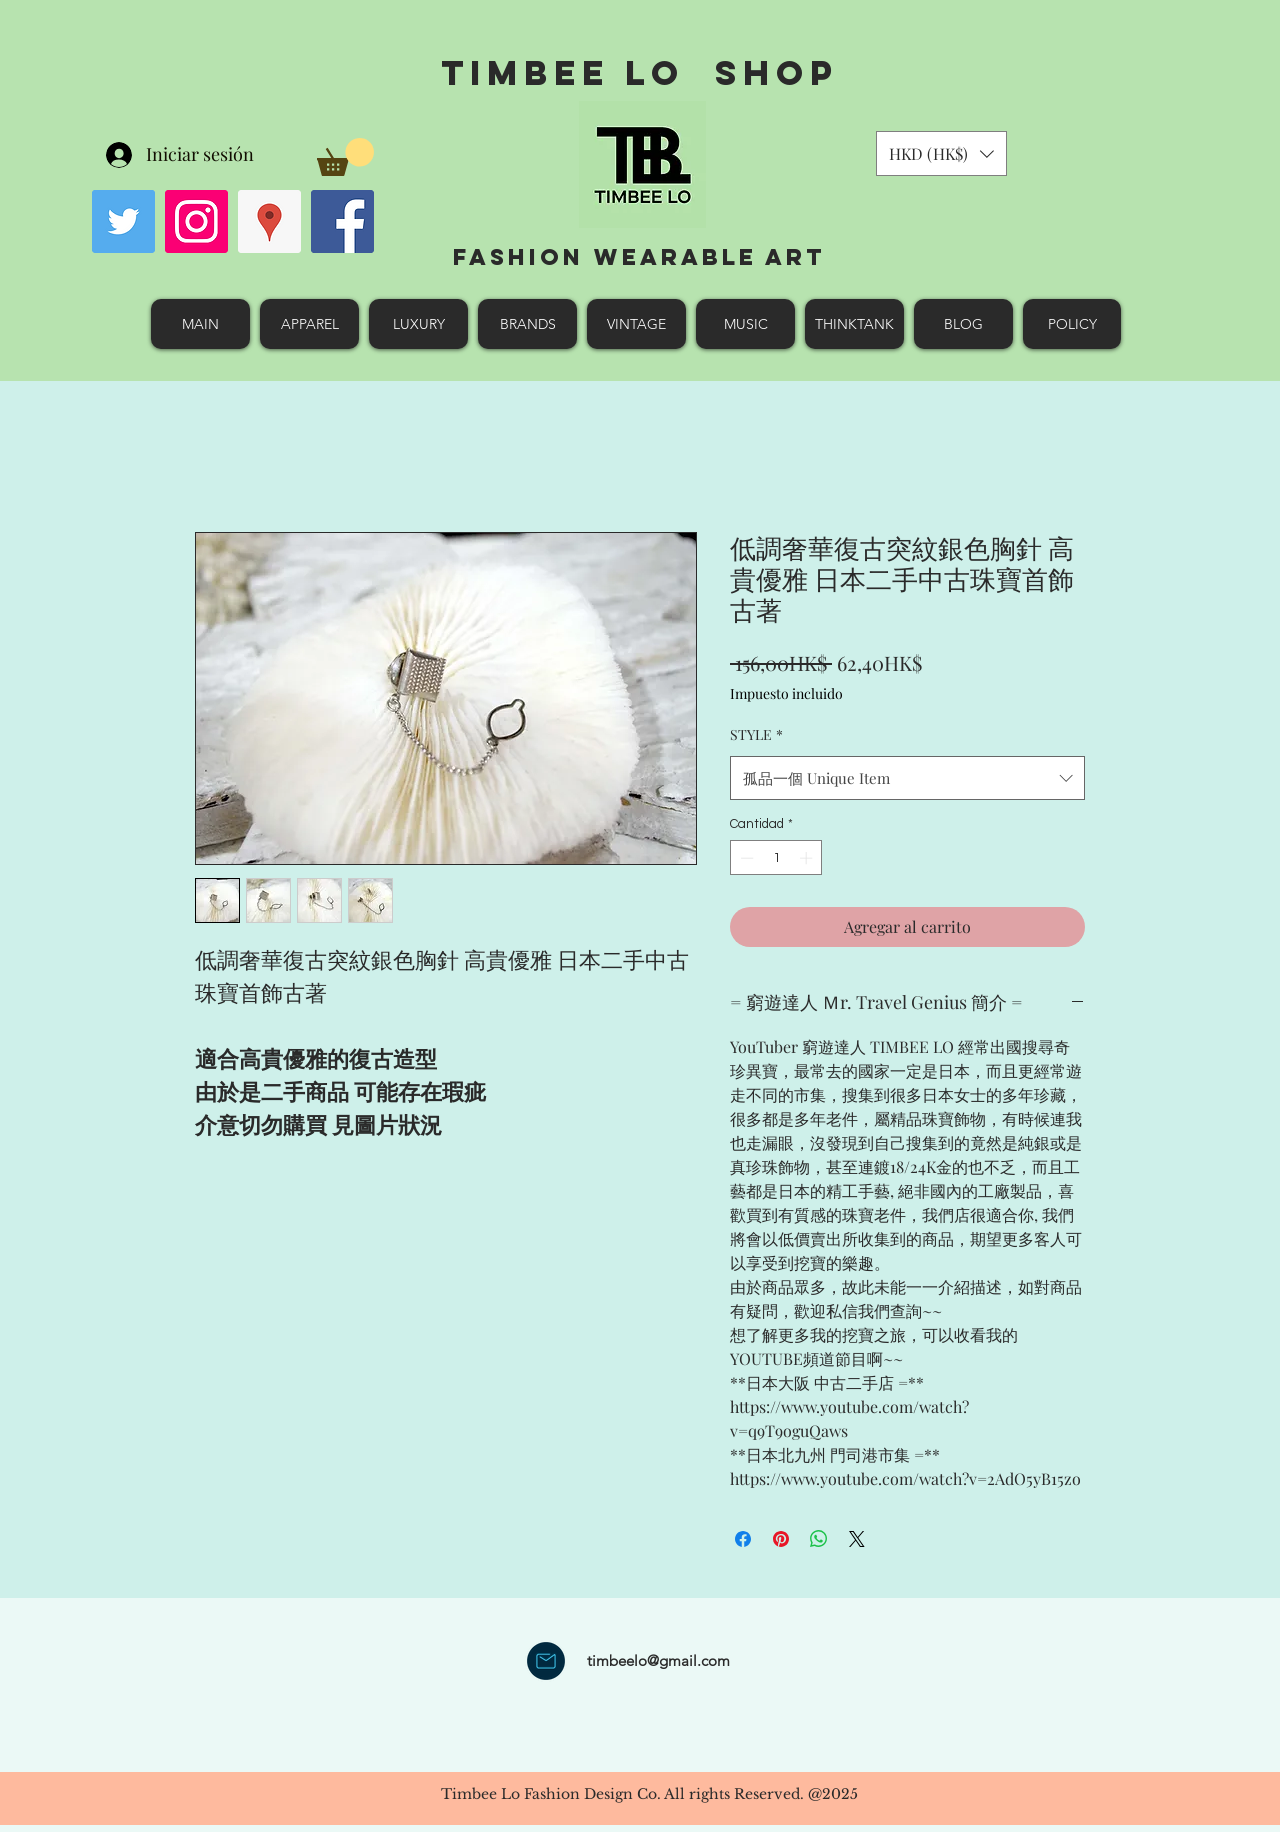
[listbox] (941, 153)
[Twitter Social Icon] (123, 221)
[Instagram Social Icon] (196, 221)
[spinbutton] (776, 858)
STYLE (756, 734)
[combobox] (907, 778)
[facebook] (342, 221)
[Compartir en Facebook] (743, 1539)
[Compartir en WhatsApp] (819, 1539)
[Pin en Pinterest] (781, 1539)
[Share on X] (857, 1539)
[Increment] (808, 858)
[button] (345, 157)
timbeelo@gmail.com (658, 1660)
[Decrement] (745, 858)
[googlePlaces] (269, 221)
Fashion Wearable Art (639, 257)
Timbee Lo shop (639, 72)
